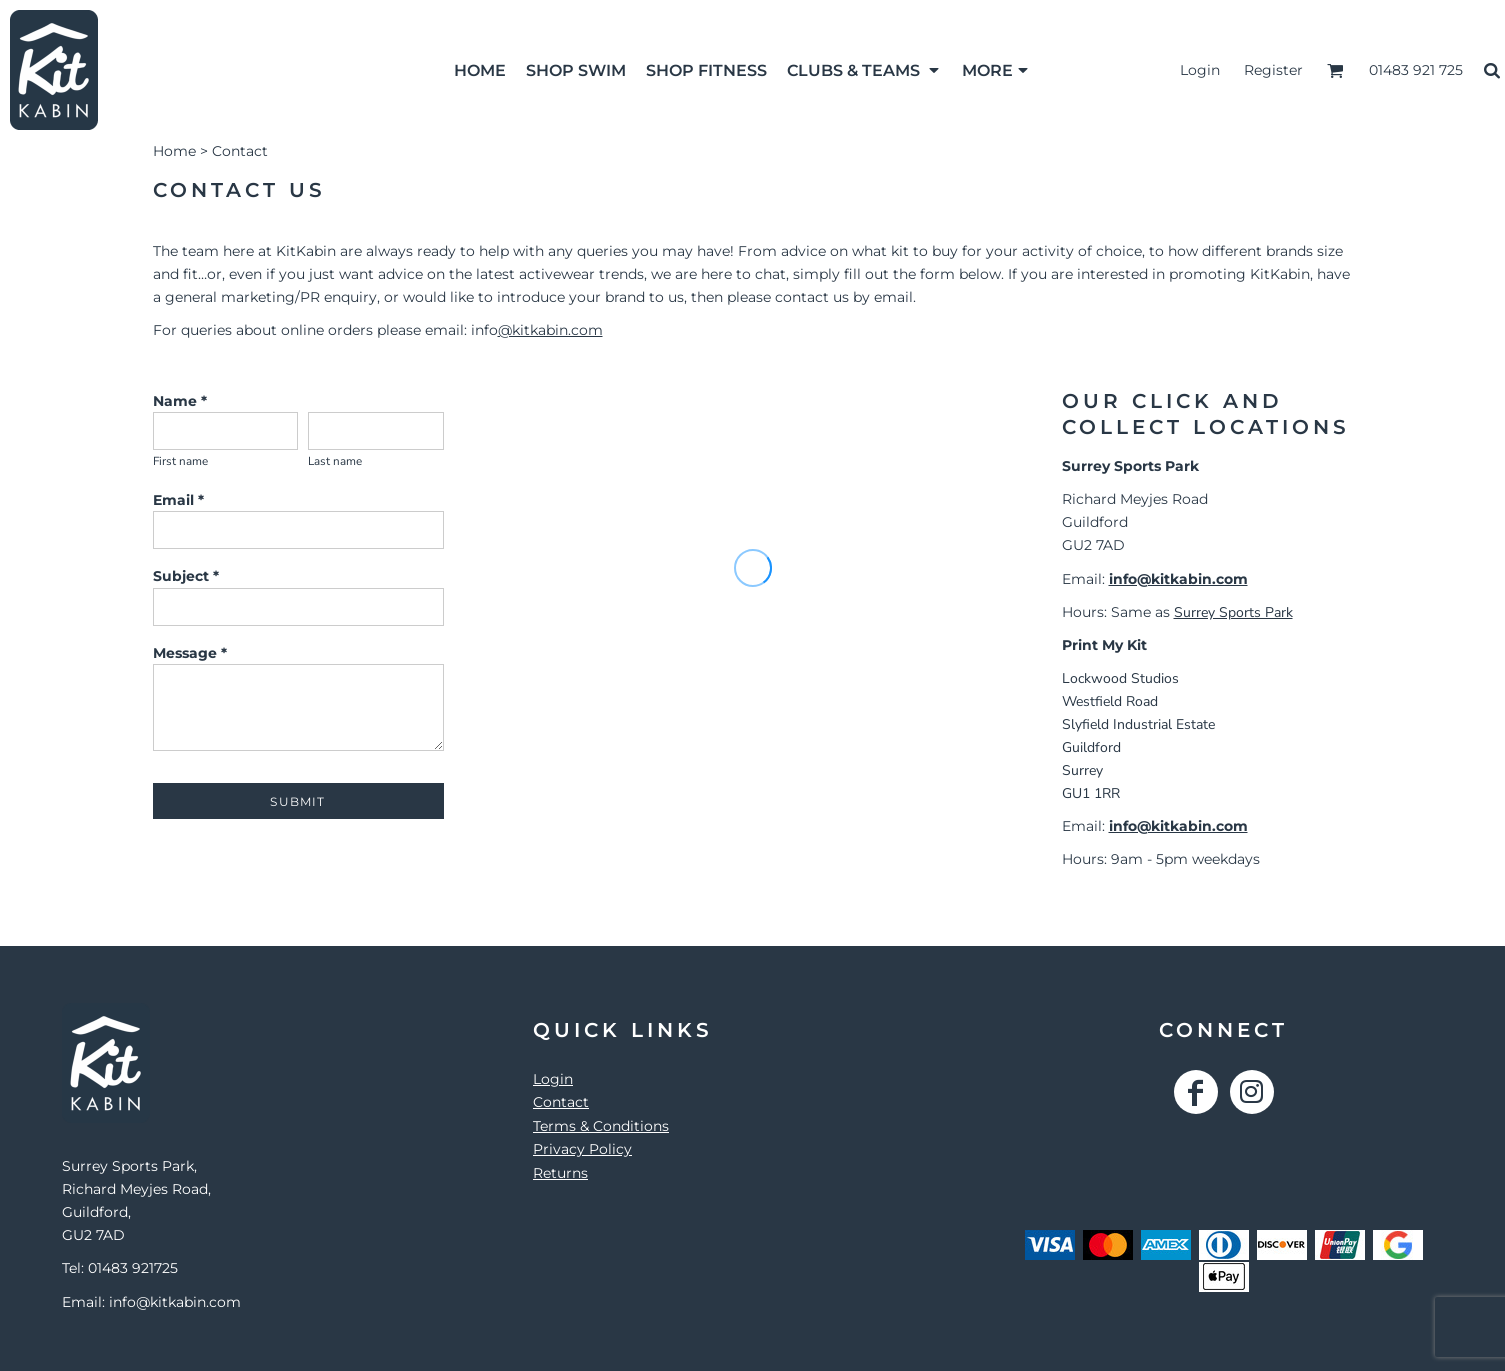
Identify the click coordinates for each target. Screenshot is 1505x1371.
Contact (561, 1102)
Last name (335, 461)
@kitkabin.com (550, 330)
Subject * (186, 576)
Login (1200, 70)
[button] (864, 70)
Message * (190, 653)
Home (174, 151)
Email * (178, 500)
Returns (560, 1173)
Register (1273, 70)
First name (180, 461)
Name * (180, 401)
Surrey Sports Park (1233, 612)
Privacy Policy (582, 1149)
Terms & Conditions (601, 1126)
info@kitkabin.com (1178, 579)
